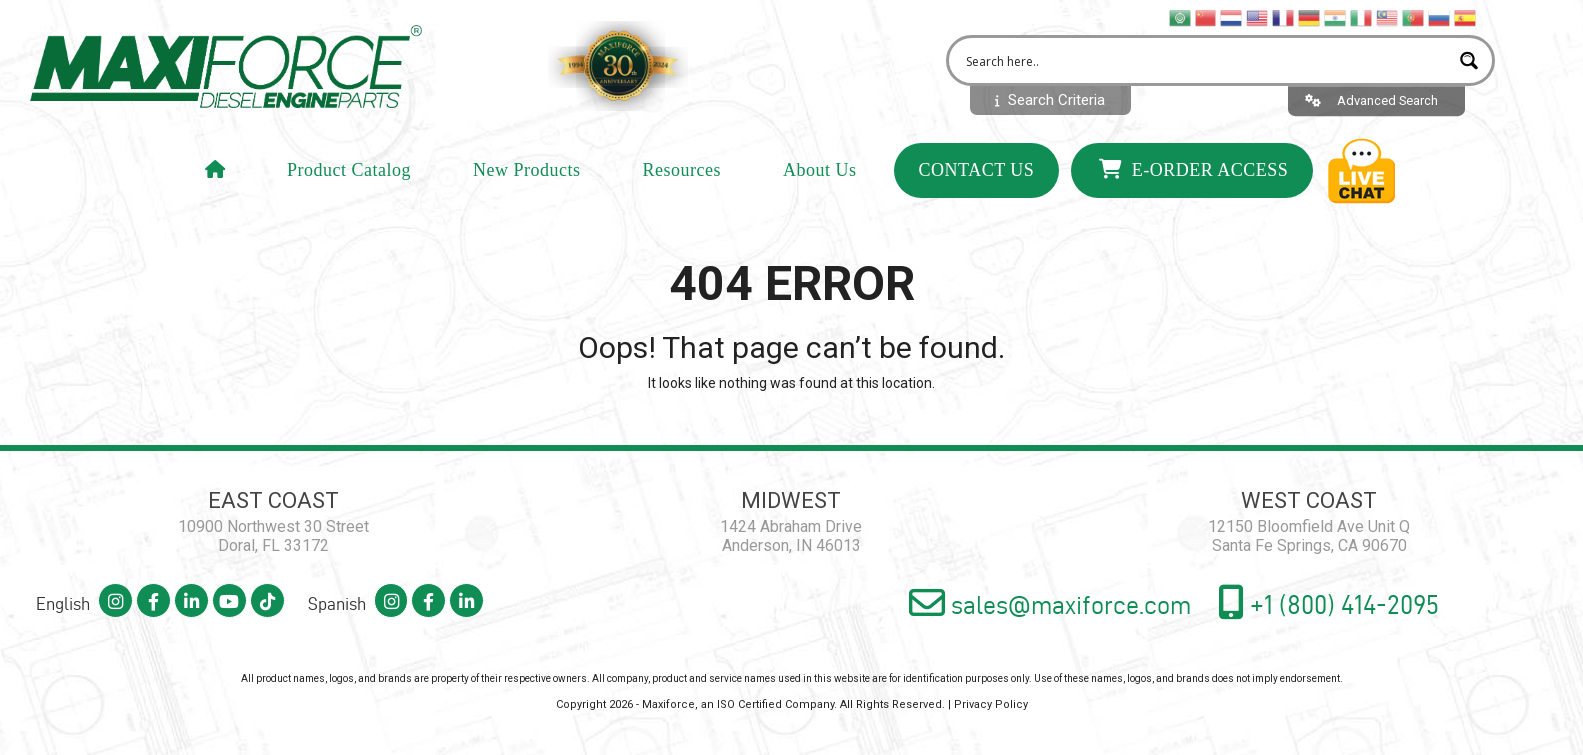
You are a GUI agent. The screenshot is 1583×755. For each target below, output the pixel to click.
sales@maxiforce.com (1005, 606)
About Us (820, 183)
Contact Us (977, 183)
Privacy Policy (991, 707)
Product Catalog (349, 183)
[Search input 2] (1205, 67)
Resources (682, 183)
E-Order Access (1193, 182)
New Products (527, 183)
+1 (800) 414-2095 (1316, 605)
